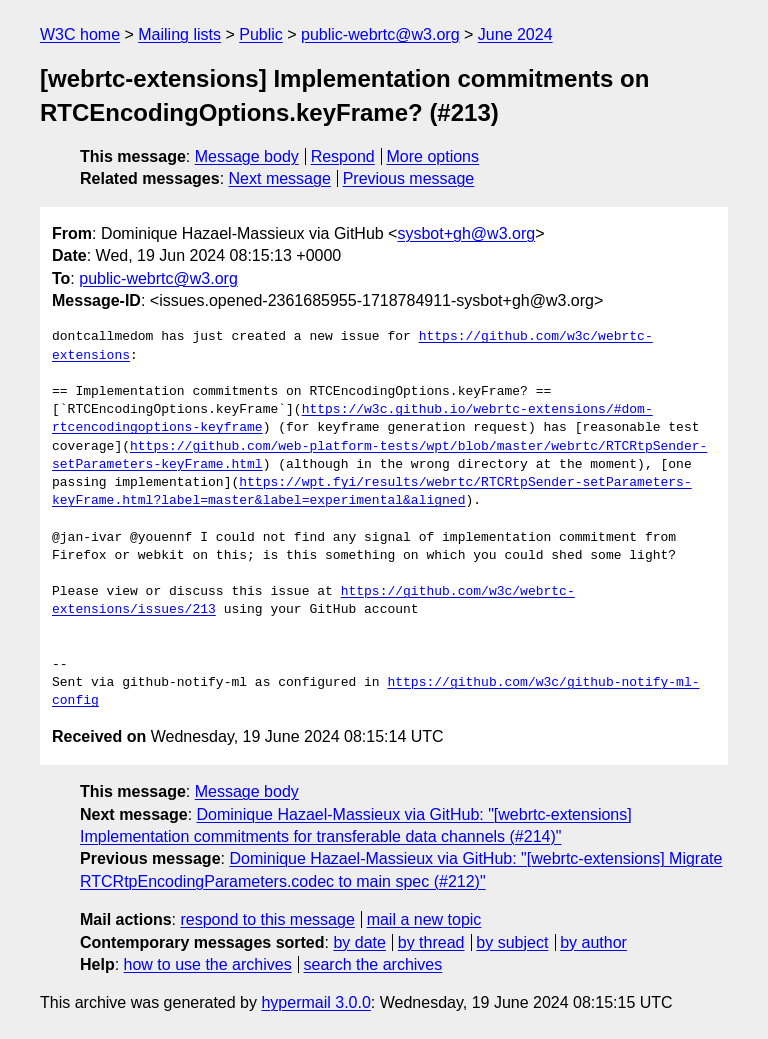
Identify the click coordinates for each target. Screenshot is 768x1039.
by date (359, 942)
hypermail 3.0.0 (315, 1002)
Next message (280, 178)
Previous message (409, 178)
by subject (512, 942)
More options (433, 156)
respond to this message (267, 919)
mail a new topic (424, 919)
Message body (247, 156)
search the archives (373, 964)
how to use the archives (208, 964)
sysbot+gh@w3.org (466, 233)
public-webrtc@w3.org (380, 34)
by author (593, 942)
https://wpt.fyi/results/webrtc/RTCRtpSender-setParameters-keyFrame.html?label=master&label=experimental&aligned (372, 492)
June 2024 (515, 34)
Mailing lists (179, 34)
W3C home (80, 34)
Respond (343, 156)
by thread (431, 942)
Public (261, 34)
